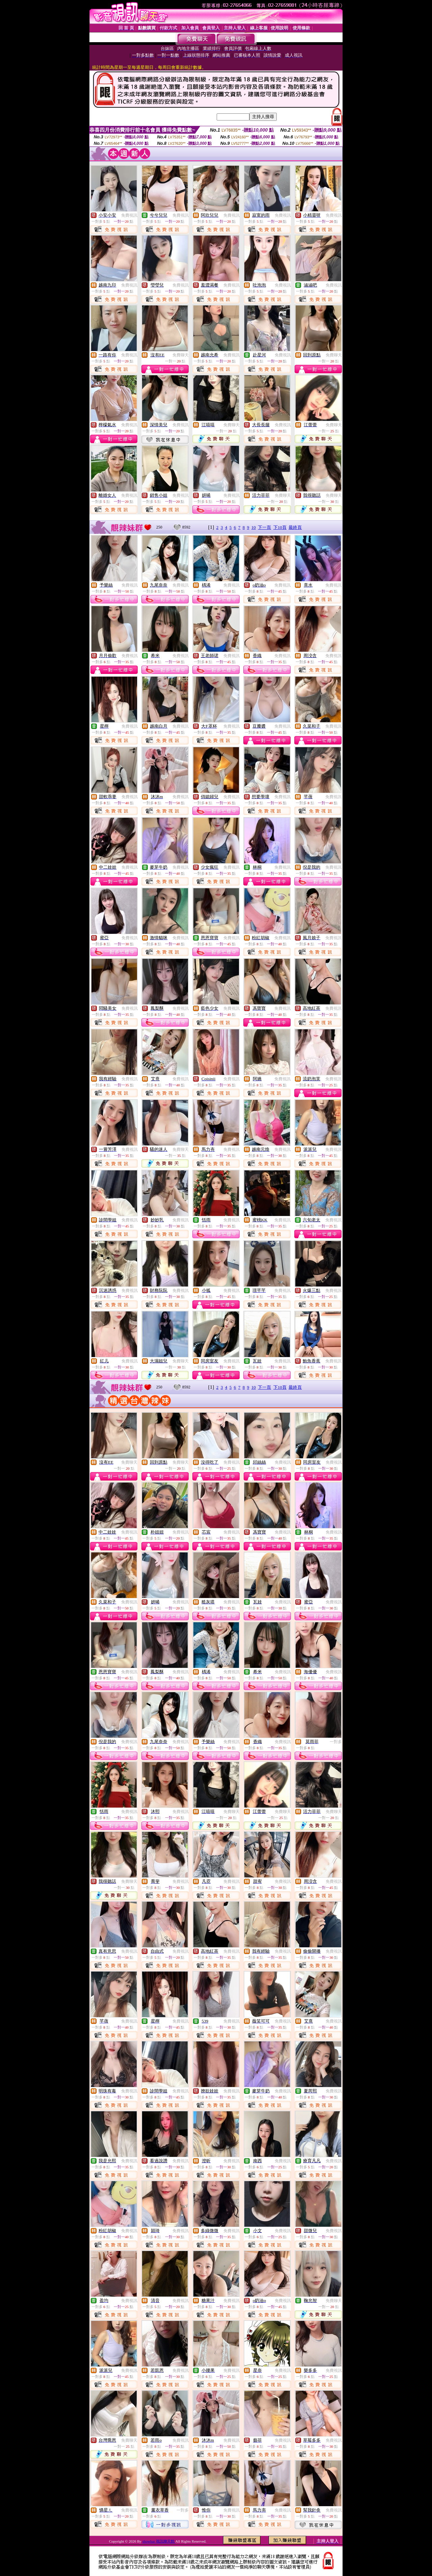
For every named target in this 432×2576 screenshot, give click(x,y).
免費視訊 (129, 215)
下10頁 (280, 527)
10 (253, 527)
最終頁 (295, 527)
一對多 (336, 1741)
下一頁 (264, 527)
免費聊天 (180, 355)
